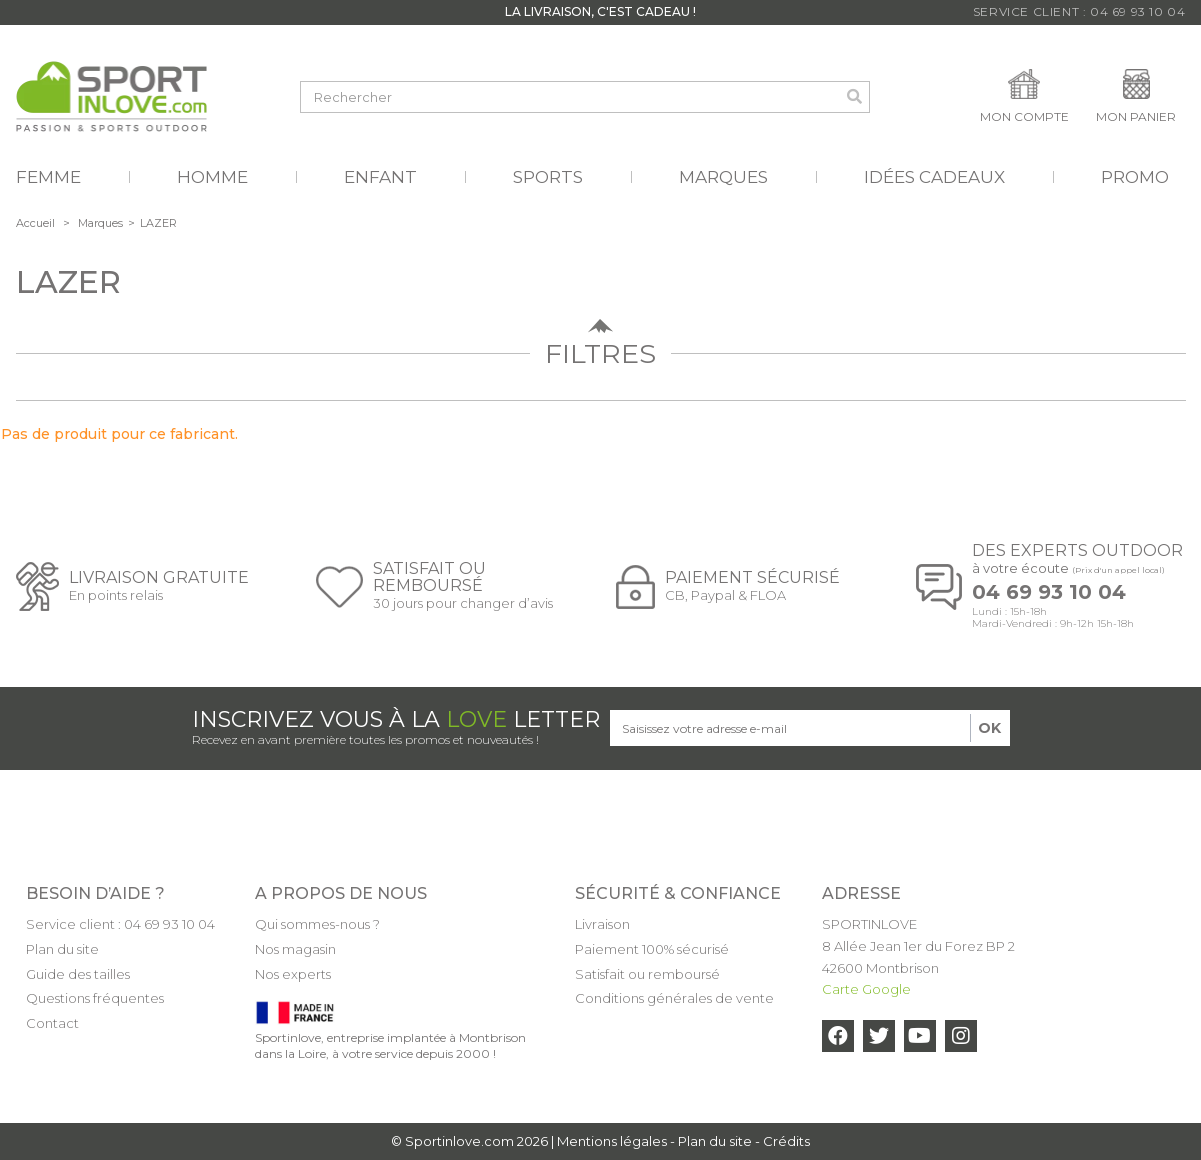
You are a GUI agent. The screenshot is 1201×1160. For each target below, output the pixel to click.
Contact (52, 1023)
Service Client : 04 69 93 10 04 (1079, 11)
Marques (100, 223)
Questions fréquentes (95, 998)
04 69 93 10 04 (1049, 592)
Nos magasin (295, 949)
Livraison (602, 924)
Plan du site (62, 949)
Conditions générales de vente (674, 998)
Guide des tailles (78, 974)
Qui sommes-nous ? (317, 924)
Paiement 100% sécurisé (652, 949)
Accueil (35, 223)
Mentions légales (612, 1141)
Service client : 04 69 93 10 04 (120, 924)
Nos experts (293, 974)
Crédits (786, 1141)
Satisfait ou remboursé (647, 974)
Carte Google (866, 989)
